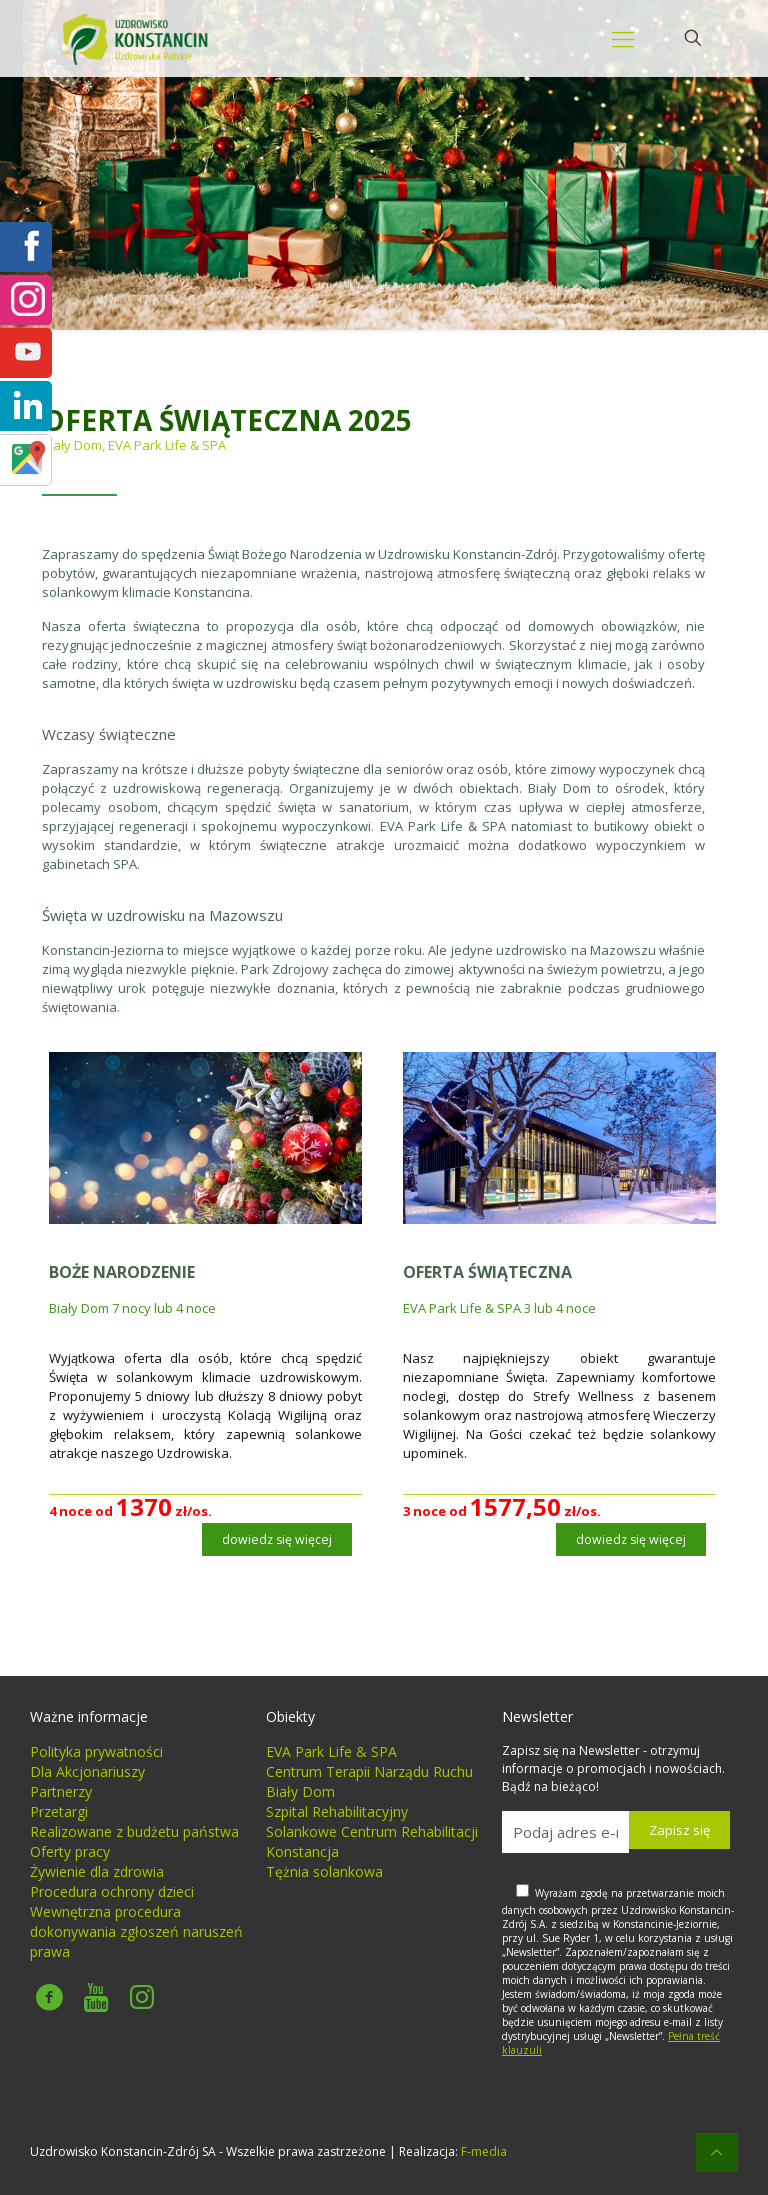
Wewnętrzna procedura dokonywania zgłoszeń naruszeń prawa (136, 1931)
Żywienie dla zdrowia (97, 1871)
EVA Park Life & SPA (331, 1751)
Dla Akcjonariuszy (87, 1771)
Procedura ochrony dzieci (112, 1891)
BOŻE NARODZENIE (122, 1272)
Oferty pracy (70, 1851)
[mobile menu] (623, 38)
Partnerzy (61, 1791)
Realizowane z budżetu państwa (134, 1831)
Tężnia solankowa (324, 1871)
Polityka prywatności (96, 1751)
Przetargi (59, 1811)
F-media (484, 2151)
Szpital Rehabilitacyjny (337, 1811)
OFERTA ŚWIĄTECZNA (487, 1272)
